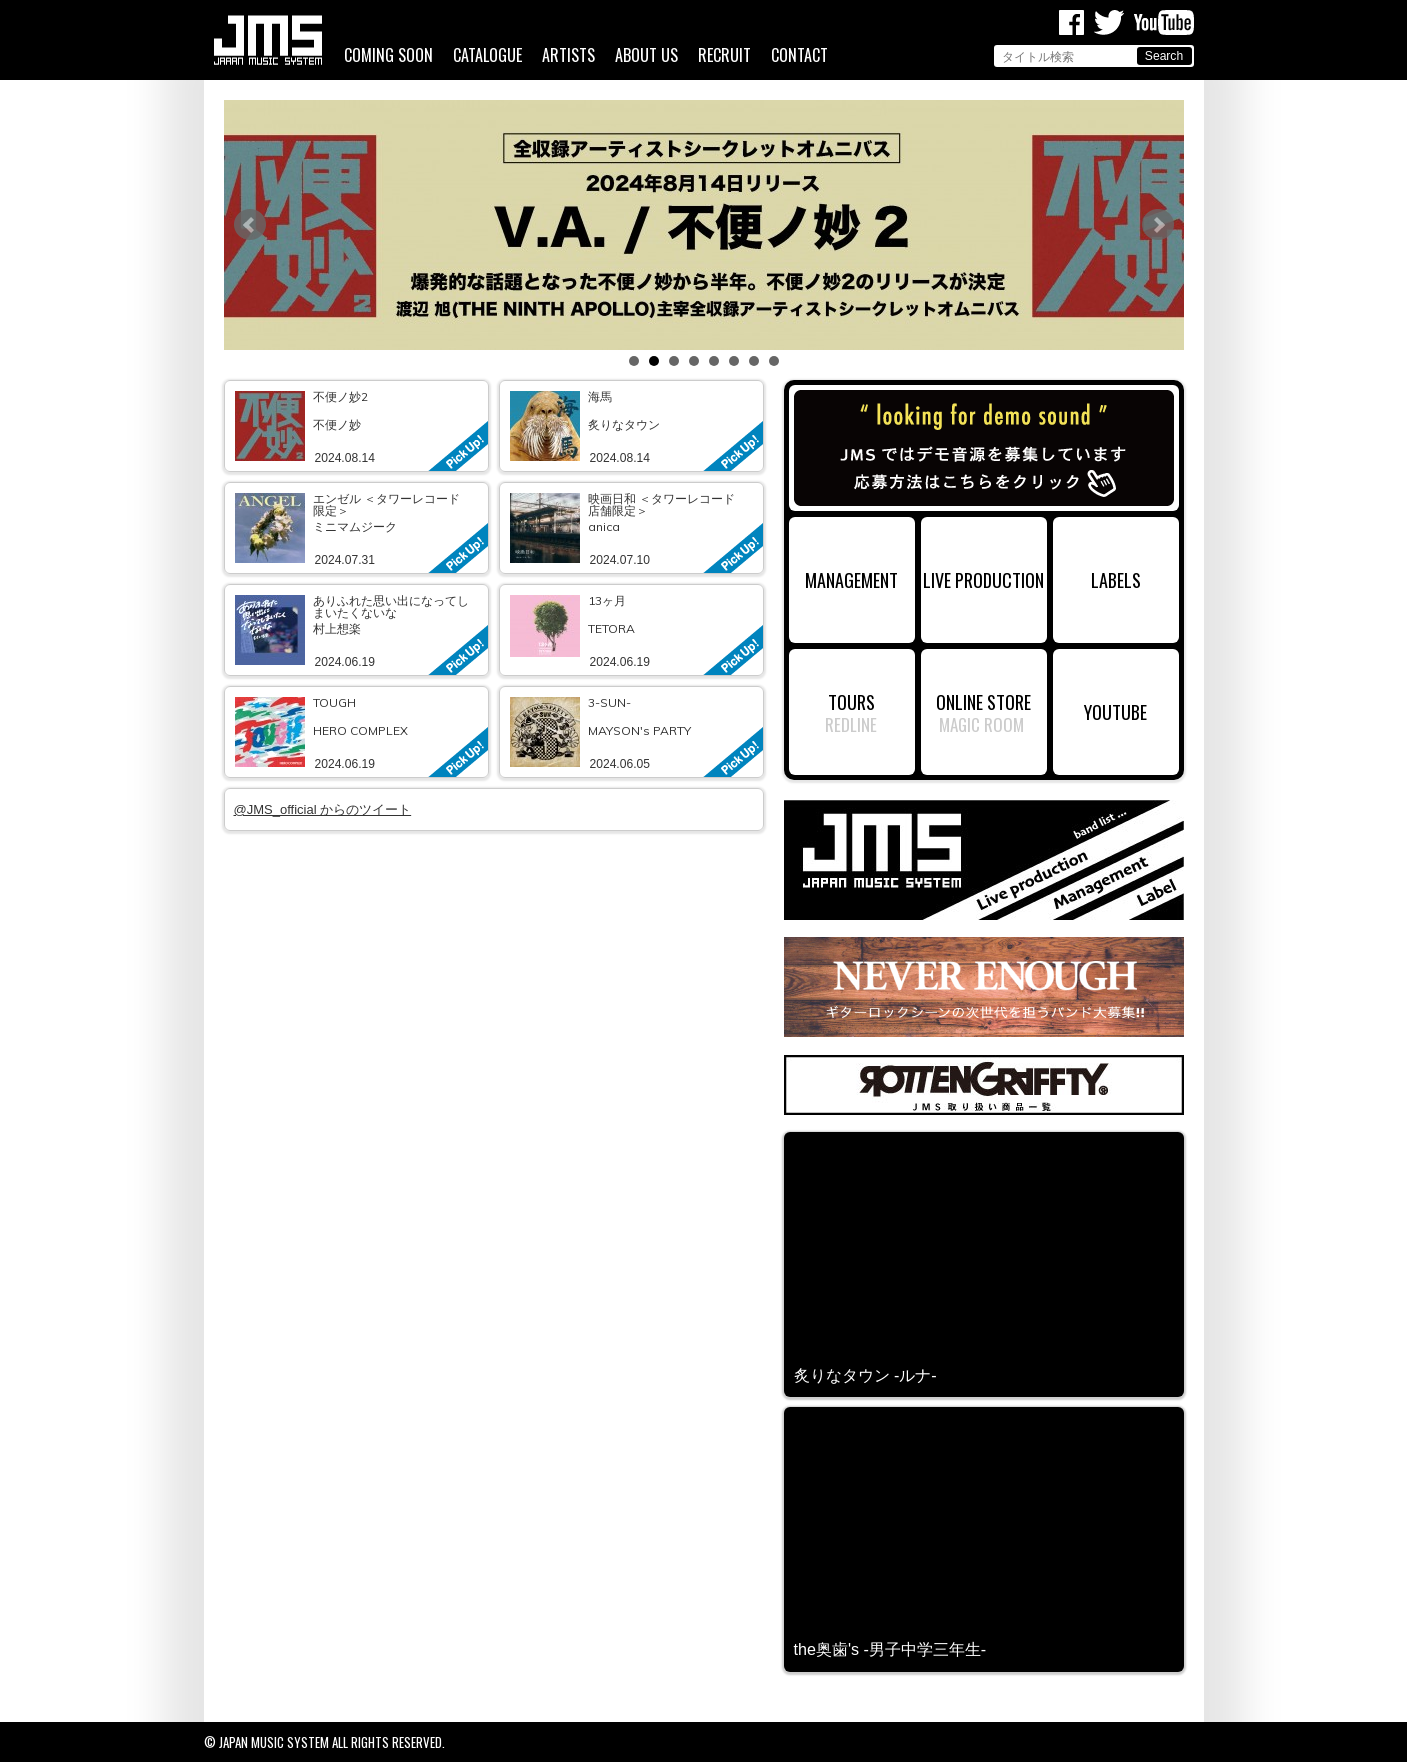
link (356, 426)
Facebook (1071, 22)
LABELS (1116, 579)
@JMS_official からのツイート (323, 809)
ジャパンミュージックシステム (268, 40)
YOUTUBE (1115, 711)
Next (1158, 225)
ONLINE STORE (983, 701)
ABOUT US (646, 55)
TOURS (851, 701)
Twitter (1109, 22)
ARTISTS (568, 55)
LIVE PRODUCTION (983, 579)
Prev (250, 225)
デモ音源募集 (984, 448)
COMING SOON (388, 55)
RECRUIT (724, 55)
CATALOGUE (487, 55)
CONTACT (799, 55)
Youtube (1164, 22)
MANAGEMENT (851, 579)
